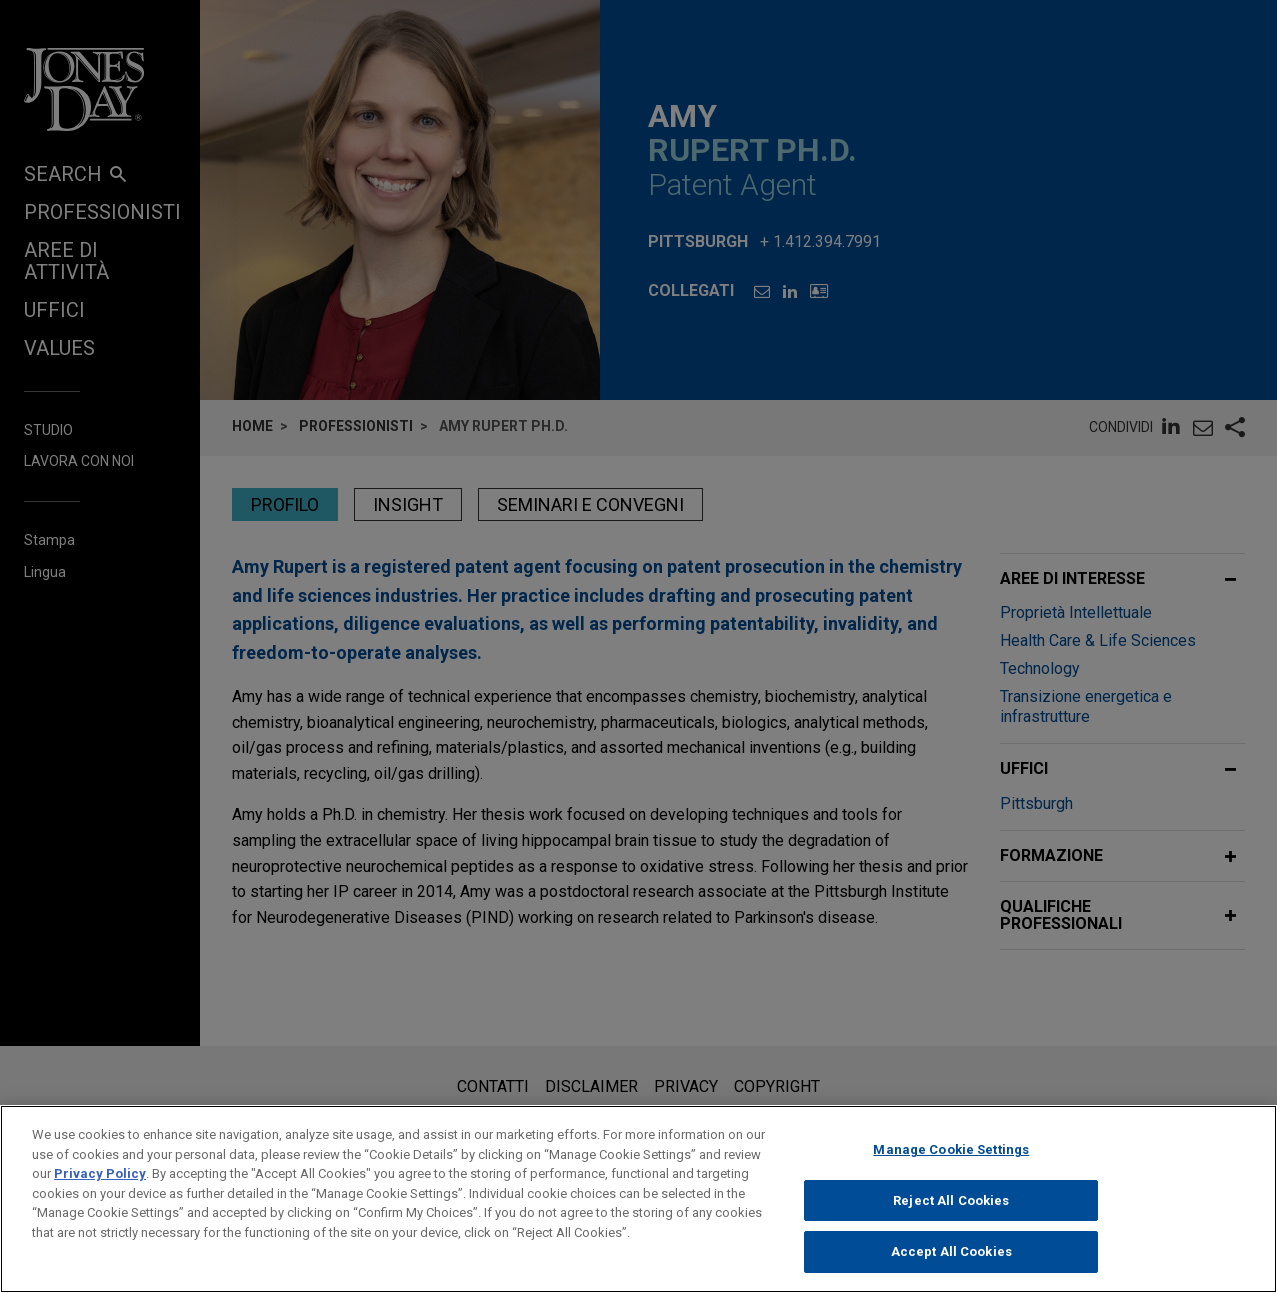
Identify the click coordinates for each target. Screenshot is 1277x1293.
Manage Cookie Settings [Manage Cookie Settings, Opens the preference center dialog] (951, 1161)
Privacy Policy (100, 1185)
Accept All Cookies (951, 1263)
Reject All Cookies (951, 1211)
